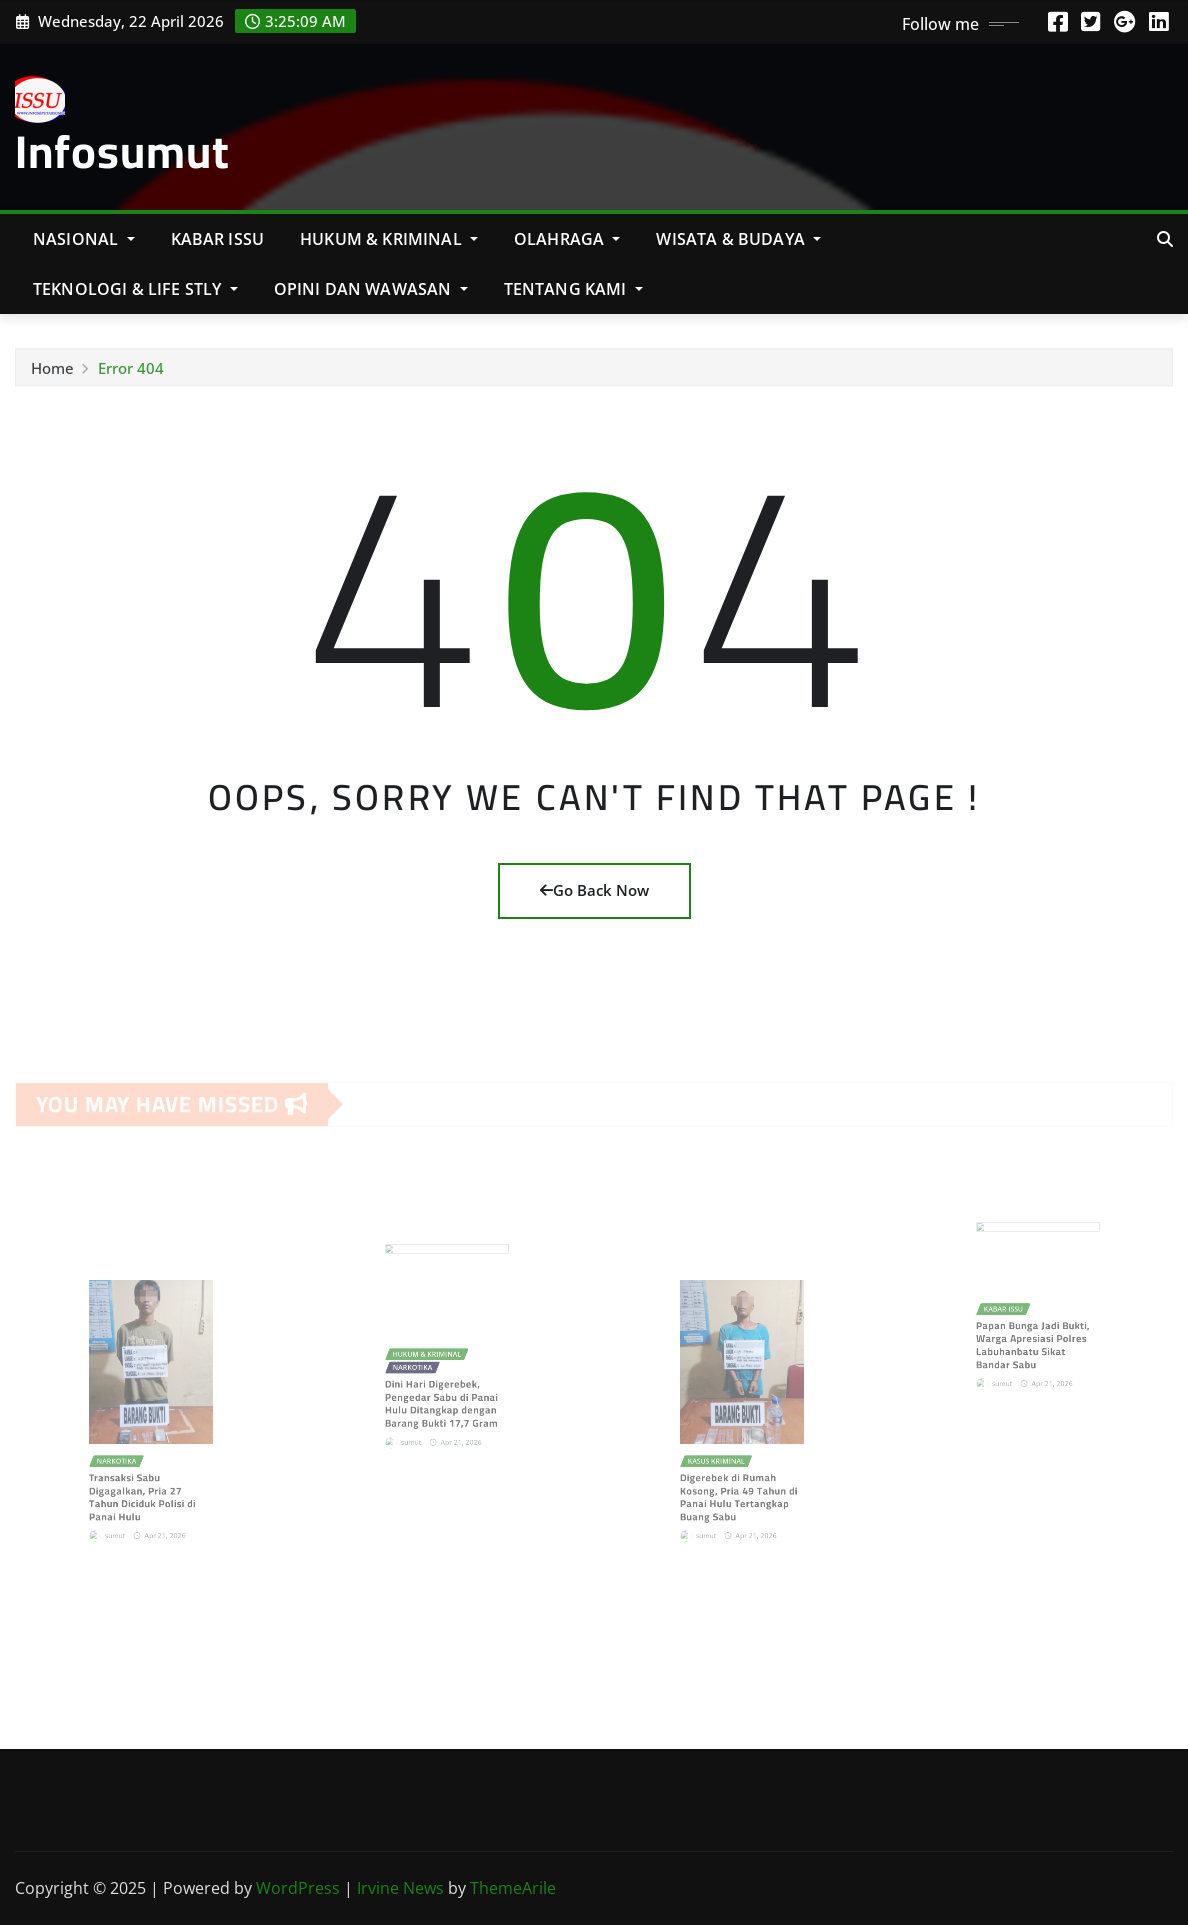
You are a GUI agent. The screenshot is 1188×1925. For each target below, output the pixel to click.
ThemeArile (513, 1888)
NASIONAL (84, 239)
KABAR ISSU (218, 239)
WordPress (298, 1888)
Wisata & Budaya (738, 239)
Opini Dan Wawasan (371, 289)
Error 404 (131, 375)
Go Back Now (594, 890)
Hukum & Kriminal (389, 239)
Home (52, 375)
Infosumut (122, 151)
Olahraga (567, 239)
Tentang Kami (573, 289)
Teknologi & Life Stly (135, 289)
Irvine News (400, 1888)
